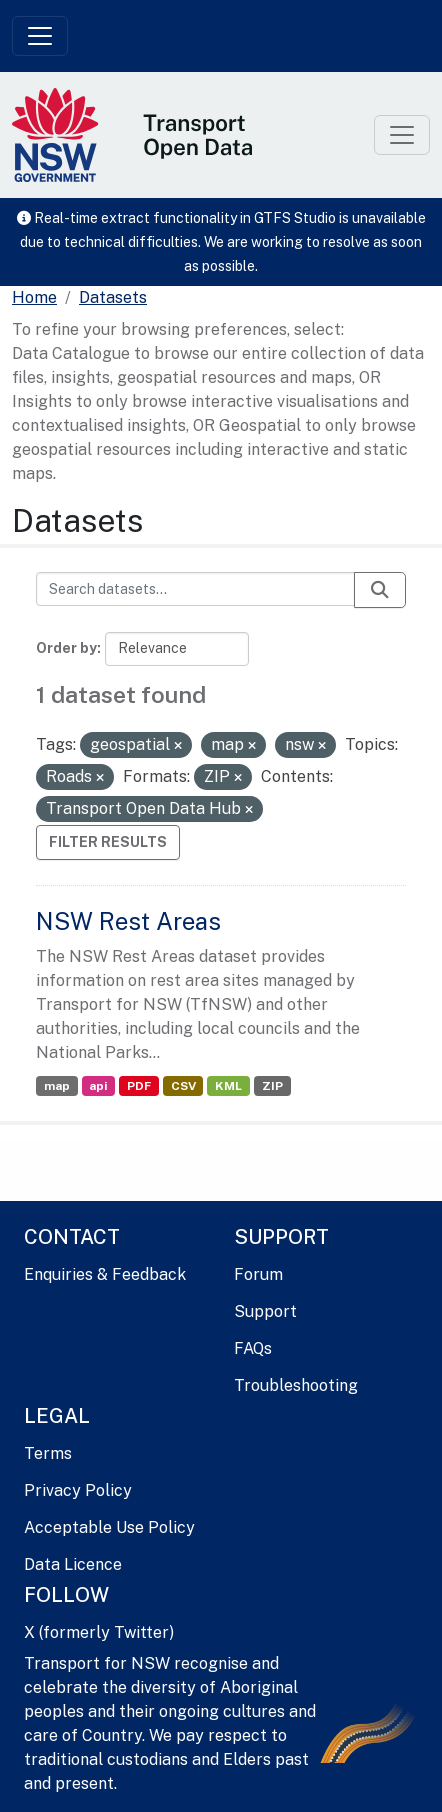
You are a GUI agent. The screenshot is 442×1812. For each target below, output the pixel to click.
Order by (66, 648)
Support (265, 1311)
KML (228, 1086)
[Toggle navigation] (40, 36)
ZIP (272, 1086)
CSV (183, 1086)
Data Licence (73, 1564)
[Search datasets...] (195, 589)
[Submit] (380, 590)
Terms (48, 1453)
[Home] (34, 298)
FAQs (253, 1348)
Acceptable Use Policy (109, 1527)
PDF (139, 1086)
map (57, 1086)
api (98, 1086)
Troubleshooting (296, 1385)
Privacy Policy (78, 1490)
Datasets (113, 297)
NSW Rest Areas (128, 921)
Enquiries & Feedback (105, 1274)
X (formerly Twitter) (99, 1632)
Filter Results (108, 842)
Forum (258, 1274)
